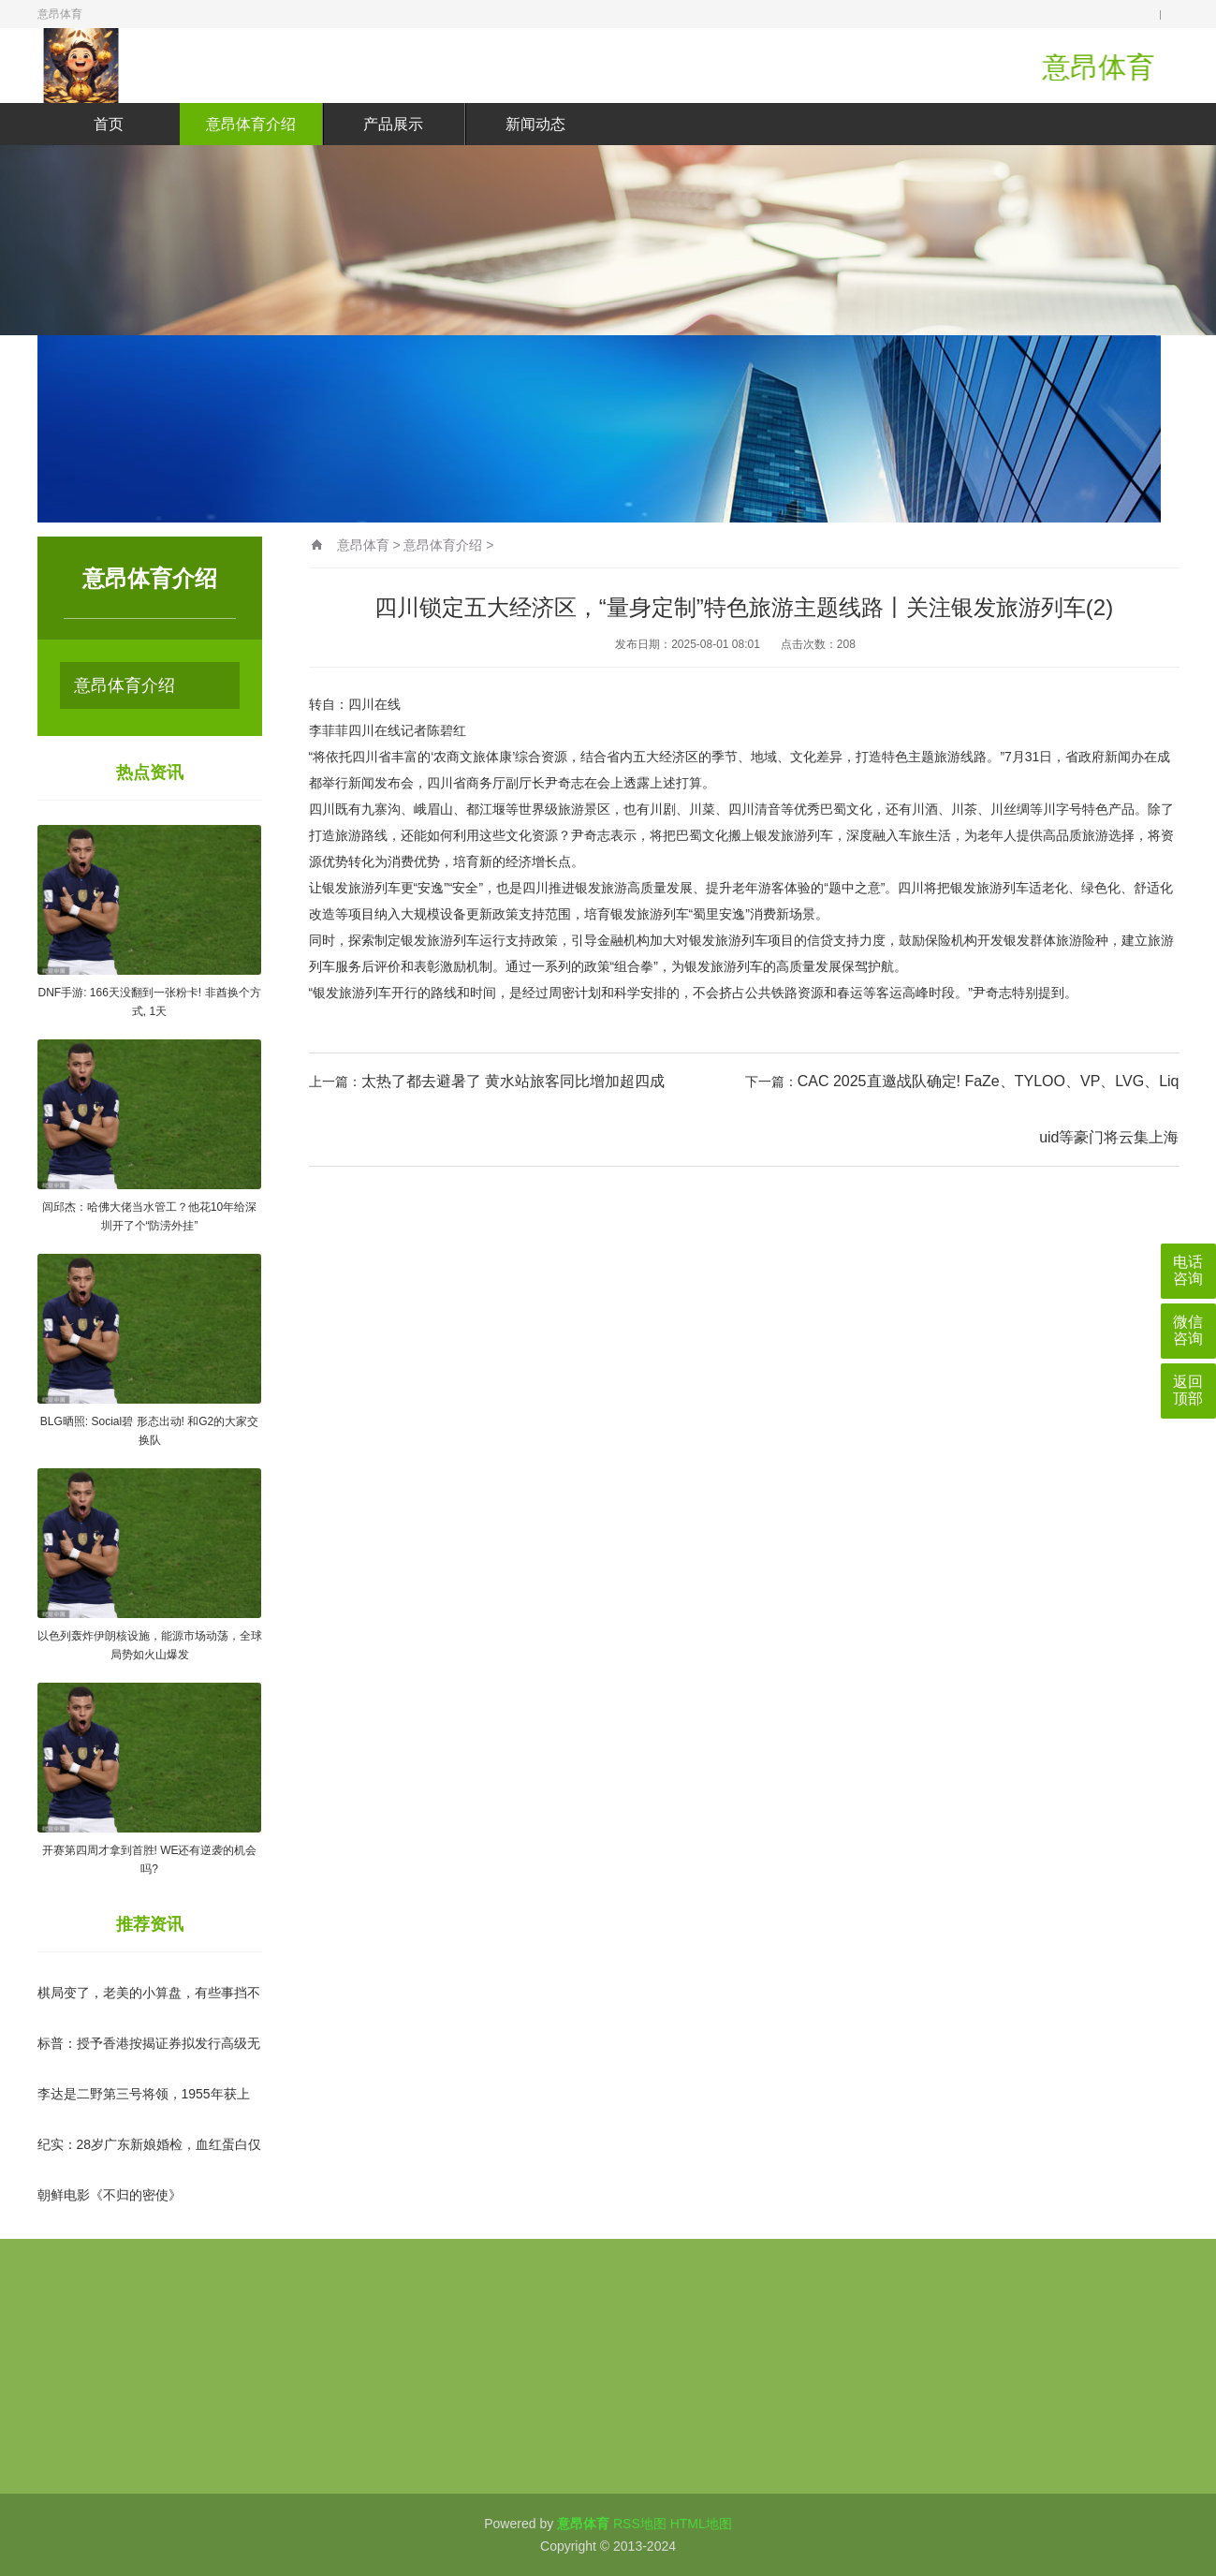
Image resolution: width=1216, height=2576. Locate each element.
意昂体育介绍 (251, 124)
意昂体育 (363, 544)
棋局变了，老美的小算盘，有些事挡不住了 (148, 2008)
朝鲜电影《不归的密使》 (109, 2194)
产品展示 (393, 124)
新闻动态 (535, 124)
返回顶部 (1188, 1390)
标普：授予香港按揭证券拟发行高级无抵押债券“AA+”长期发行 (148, 2059)
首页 (109, 124)
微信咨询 (1188, 1330)
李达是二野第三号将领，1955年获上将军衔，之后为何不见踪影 (143, 2109)
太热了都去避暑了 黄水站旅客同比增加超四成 (513, 1081)
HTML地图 (701, 2523)
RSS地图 (640, 2523)
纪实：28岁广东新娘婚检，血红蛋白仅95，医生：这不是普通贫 (149, 2160)
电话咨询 (1188, 1270)
